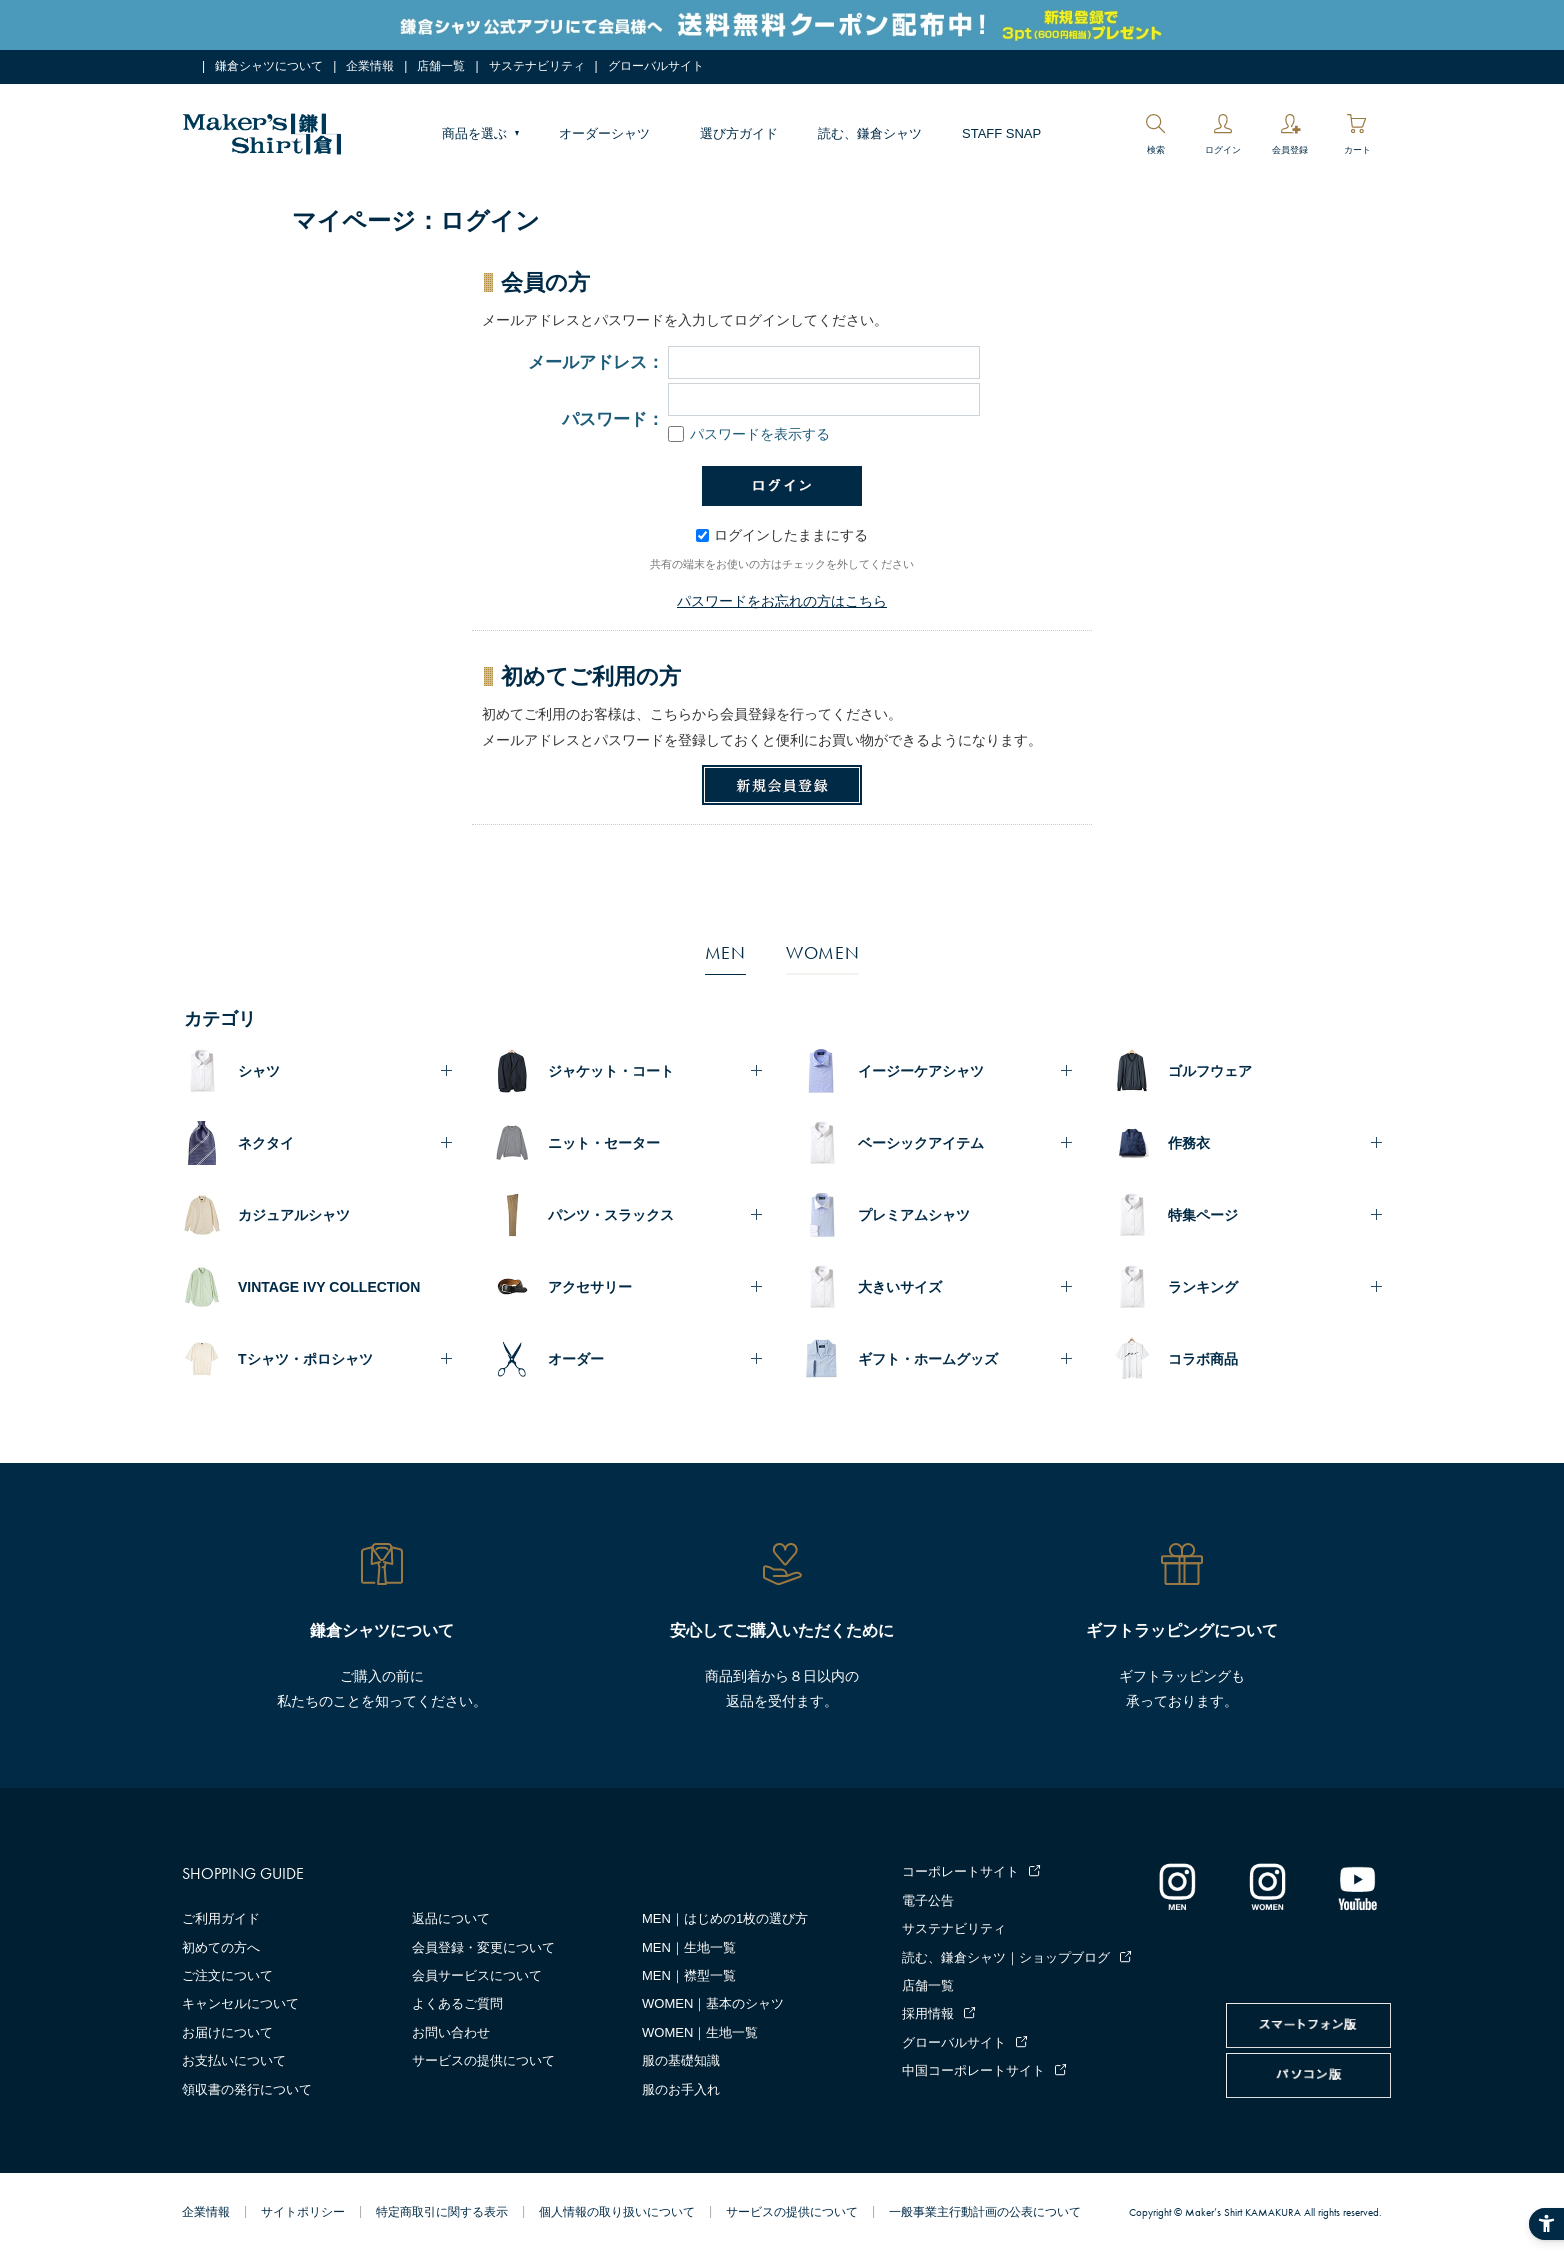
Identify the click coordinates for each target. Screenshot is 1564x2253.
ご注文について (227, 1975)
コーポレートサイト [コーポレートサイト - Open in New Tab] (960, 1871)
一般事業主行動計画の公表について (985, 2212)
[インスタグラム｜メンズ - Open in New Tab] (1177, 1886)
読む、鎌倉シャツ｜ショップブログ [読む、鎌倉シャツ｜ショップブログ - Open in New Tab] (1006, 1957)
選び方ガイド (739, 133)
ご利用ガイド (221, 1918)
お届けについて (227, 2032)
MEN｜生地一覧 (689, 1947)
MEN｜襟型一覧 (689, 1975)
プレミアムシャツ (914, 1215)
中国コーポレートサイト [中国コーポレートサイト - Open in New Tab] (973, 2070)
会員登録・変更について (483, 1947)
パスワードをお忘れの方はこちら (782, 601)
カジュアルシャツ (294, 1215)
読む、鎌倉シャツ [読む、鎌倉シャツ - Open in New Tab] (870, 133)
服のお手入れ (681, 2089)
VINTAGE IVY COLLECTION (329, 1287)
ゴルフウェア (1210, 1071)
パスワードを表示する (749, 434)
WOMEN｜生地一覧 (700, 2032)
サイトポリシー (303, 2212)
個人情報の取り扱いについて (617, 2212)
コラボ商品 (1203, 1359)
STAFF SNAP (1001, 133)
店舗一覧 (441, 66)
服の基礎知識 (681, 2060)
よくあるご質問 (457, 2003)
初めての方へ (221, 1947)
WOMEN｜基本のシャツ (713, 2003)
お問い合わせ (451, 2032)
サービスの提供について (483, 2060)
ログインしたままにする (782, 535)
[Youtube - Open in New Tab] (1357, 1886)
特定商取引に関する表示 (442, 2212)
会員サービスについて (477, 1975)
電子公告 (928, 1900)
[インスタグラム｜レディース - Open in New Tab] (1267, 1886)
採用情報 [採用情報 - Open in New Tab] (928, 2013)
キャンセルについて (240, 2003)
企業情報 (370, 66)
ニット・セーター (604, 1143)
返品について (451, 1918)
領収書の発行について (247, 2089)
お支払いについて (234, 2060)
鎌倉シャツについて (269, 66)
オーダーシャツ (604, 133)
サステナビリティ (537, 66)
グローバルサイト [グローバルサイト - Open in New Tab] (656, 66)
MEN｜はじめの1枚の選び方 (725, 1918)
